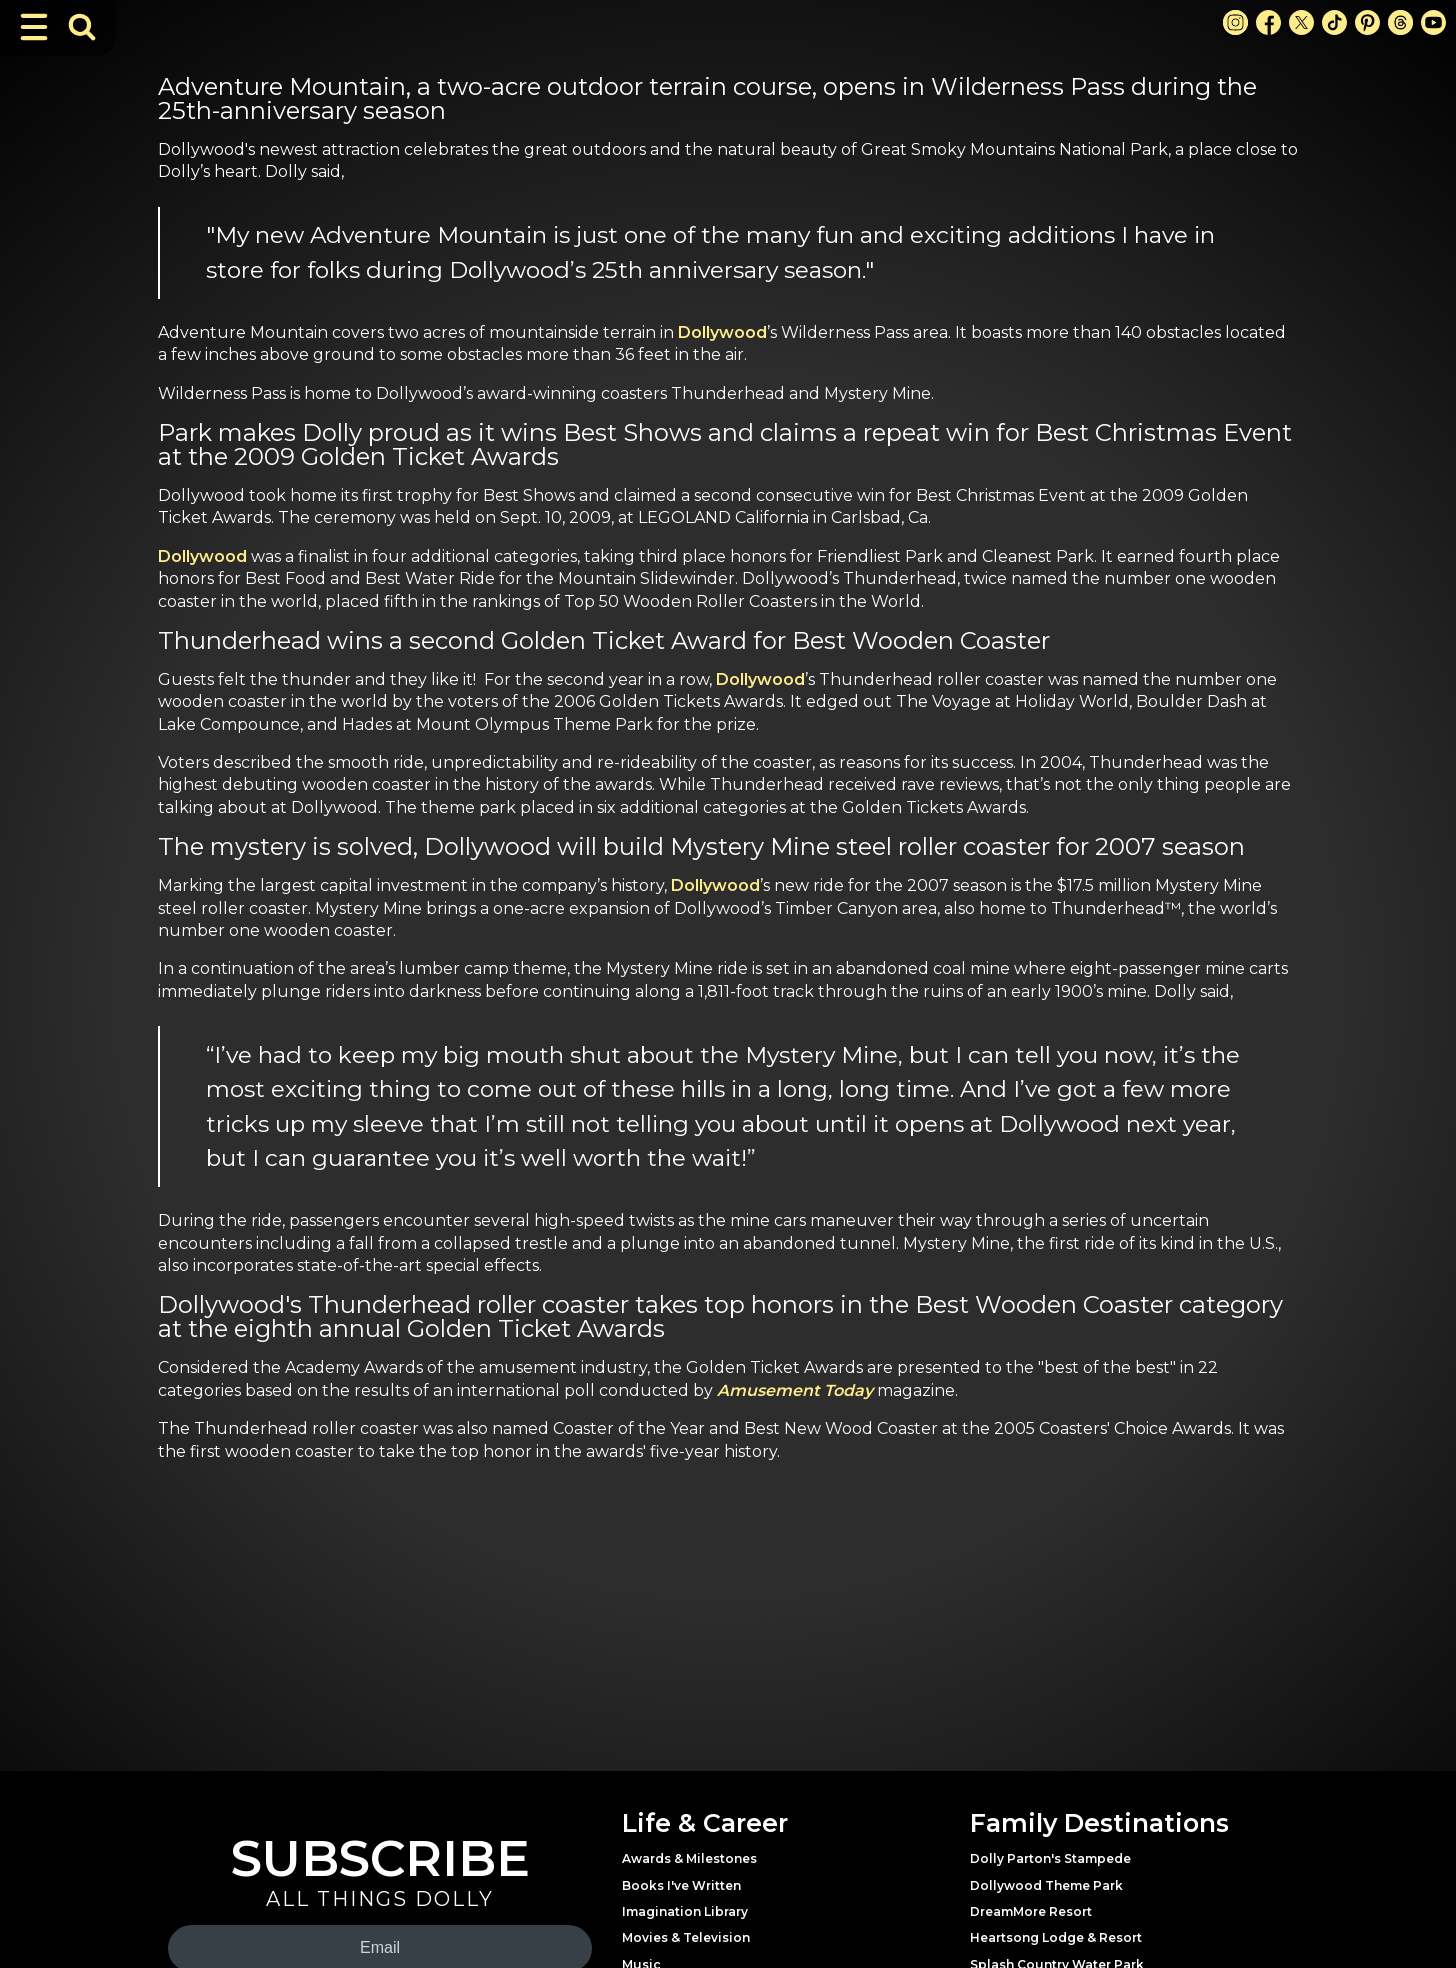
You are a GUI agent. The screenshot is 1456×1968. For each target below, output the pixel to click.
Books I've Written (681, 1885)
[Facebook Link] (1268, 22)
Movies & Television (686, 1937)
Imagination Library (685, 1911)
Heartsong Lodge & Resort (1056, 1937)
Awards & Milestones (689, 1858)
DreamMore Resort (1031, 1911)
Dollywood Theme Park (1046, 1885)
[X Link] (1301, 22)
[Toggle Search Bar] (82, 27)
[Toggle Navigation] (34, 27)
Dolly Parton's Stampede (1050, 1858)
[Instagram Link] (1235, 22)
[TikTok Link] (1334, 22)
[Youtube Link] (1433, 22)
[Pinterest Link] (1367, 22)
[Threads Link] (1400, 22)
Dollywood (722, 332)
